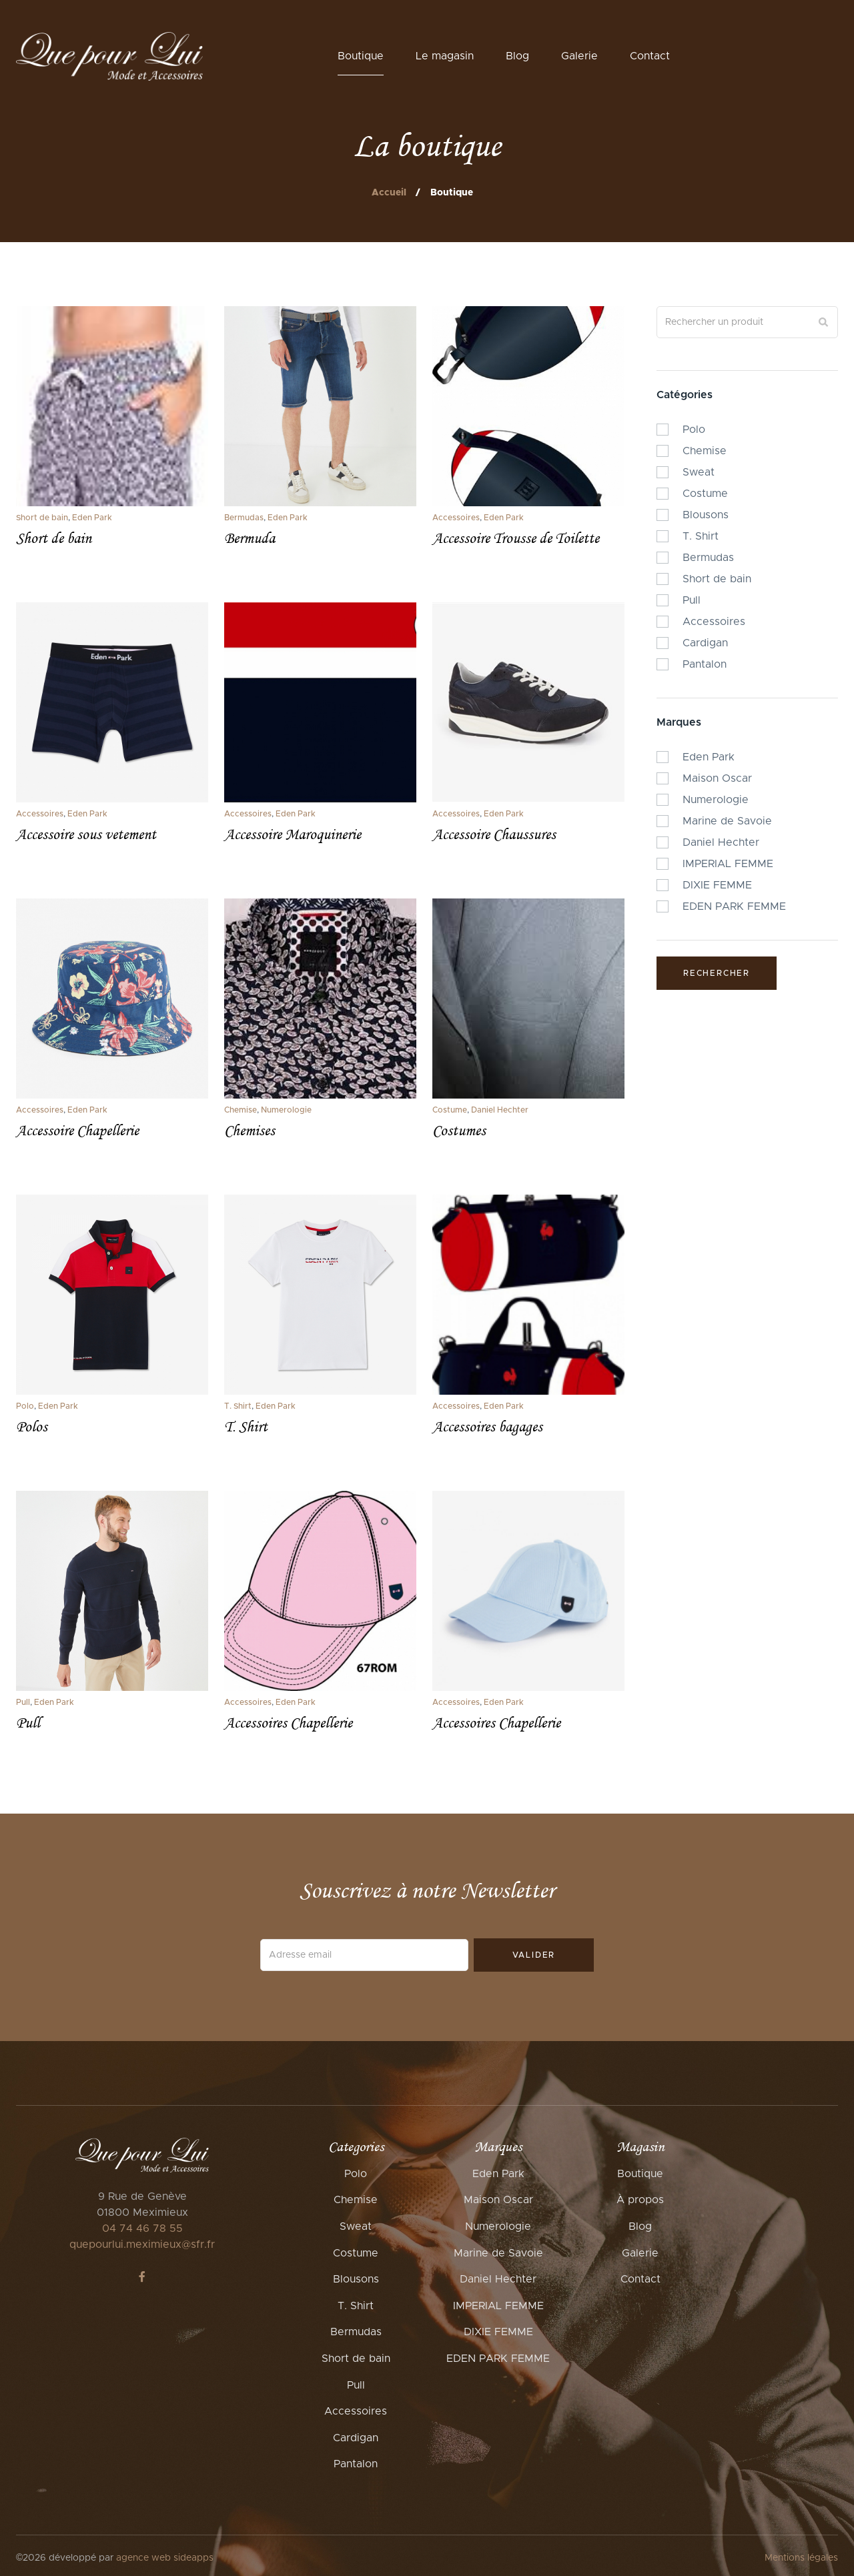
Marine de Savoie (498, 2253)
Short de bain (42, 518)
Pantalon (356, 2464)
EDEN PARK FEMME (498, 2358)
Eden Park (92, 518)
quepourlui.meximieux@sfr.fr (142, 2244)
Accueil (389, 192)
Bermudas (244, 518)
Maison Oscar (498, 2199)
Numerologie (286, 1110)
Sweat (356, 2226)
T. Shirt (238, 1406)
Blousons (356, 2279)
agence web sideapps (165, 2558)
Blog (517, 56)
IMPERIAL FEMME (498, 2306)
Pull (23, 1702)
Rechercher (716, 973)
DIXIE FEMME (498, 2332)
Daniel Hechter (499, 1110)
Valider (534, 1955)
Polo (25, 1406)
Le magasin (445, 56)
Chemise (240, 1110)
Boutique (361, 56)
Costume (449, 1110)
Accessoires (456, 518)
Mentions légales (801, 2558)
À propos (640, 2199)
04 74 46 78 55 (142, 2228)
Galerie (579, 56)
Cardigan (355, 2438)
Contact (650, 56)
